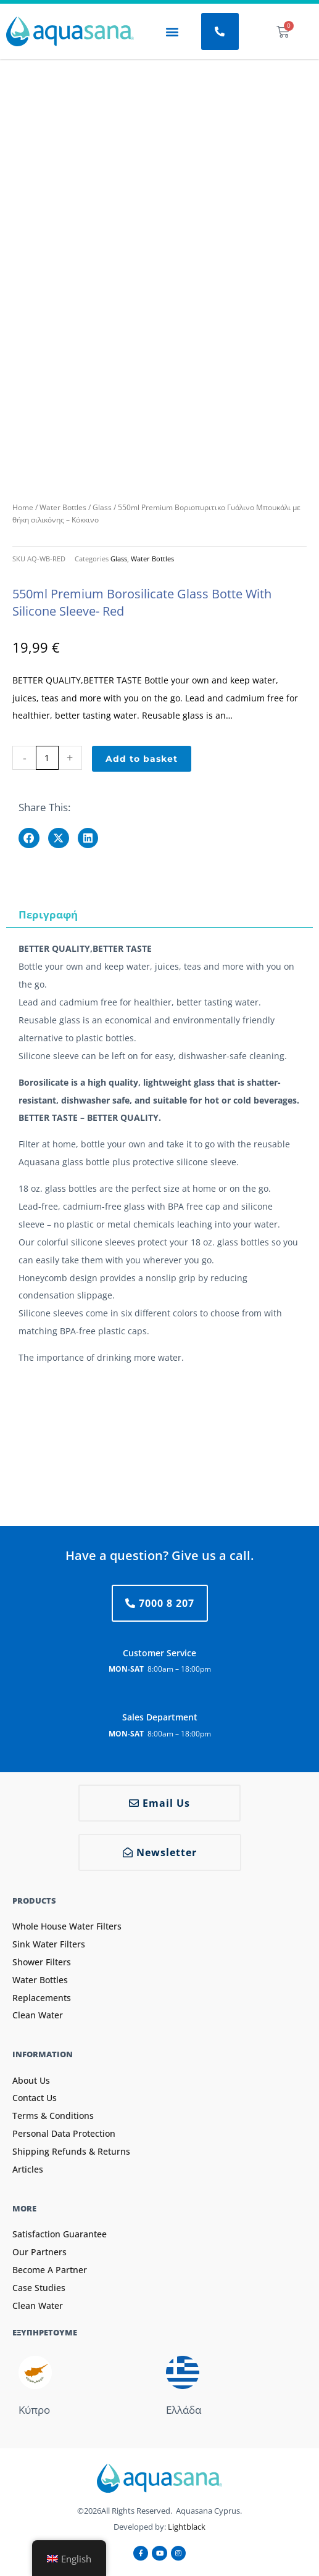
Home (22, 507)
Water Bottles (62, 507)
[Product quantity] (47, 758)
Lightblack (186, 2526)
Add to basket (142, 758)
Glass (102, 507)
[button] (172, 32)
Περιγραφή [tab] (48, 914)
